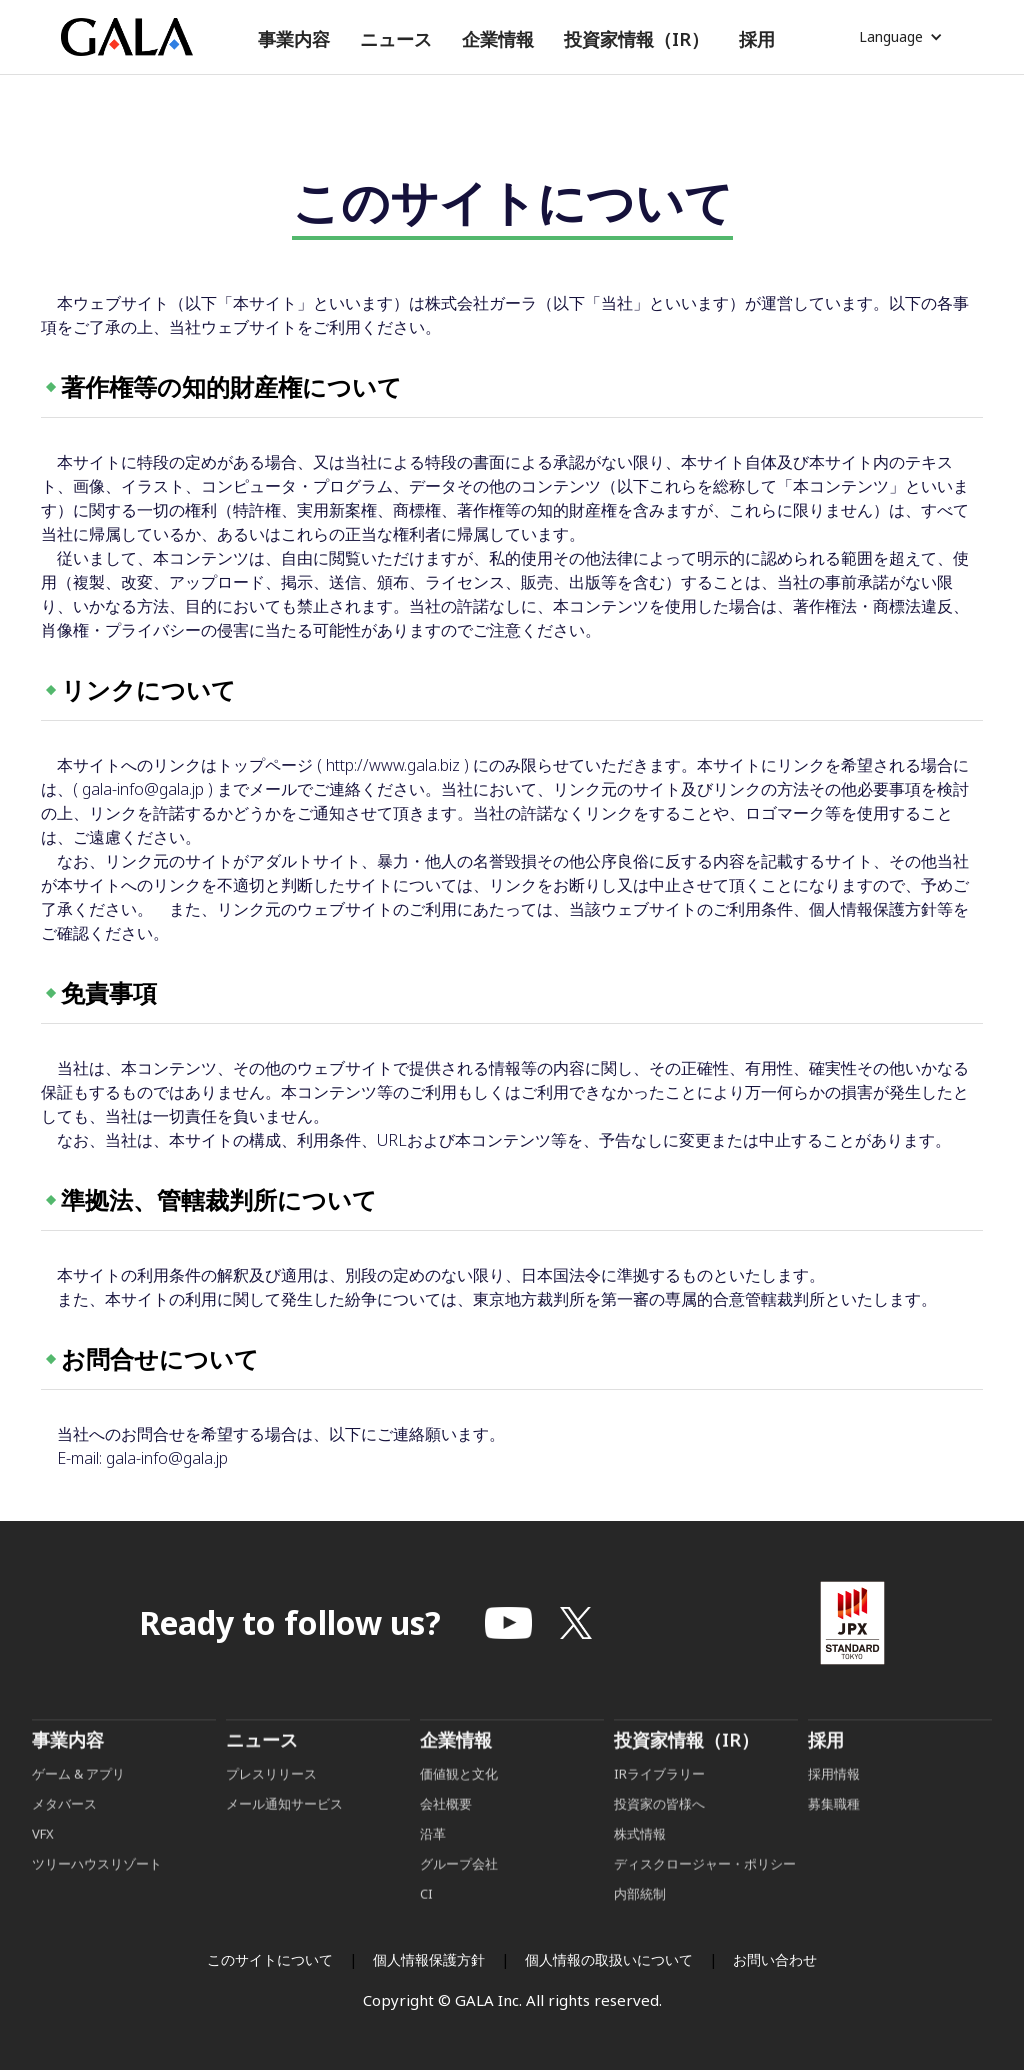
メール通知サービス (284, 1835)
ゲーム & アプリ (78, 1805)
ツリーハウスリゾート (97, 1895)
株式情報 (640, 1865)
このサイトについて (270, 1959)
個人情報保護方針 (429, 1959)
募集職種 (834, 1835)
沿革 (433, 1865)
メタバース (64, 1835)
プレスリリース (271, 1805)
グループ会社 (459, 1895)
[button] (294, 39)
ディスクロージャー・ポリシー (705, 1895)
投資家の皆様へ (659, 1835)
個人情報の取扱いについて (609, 1959)
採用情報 (835, 1805)
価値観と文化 (459, 1805)
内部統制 (640, 1925)
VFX (43, 1865)
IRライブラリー (659, 1805)
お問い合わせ (775, 1959)
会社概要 (446, 1835)
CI (426, 1925)
